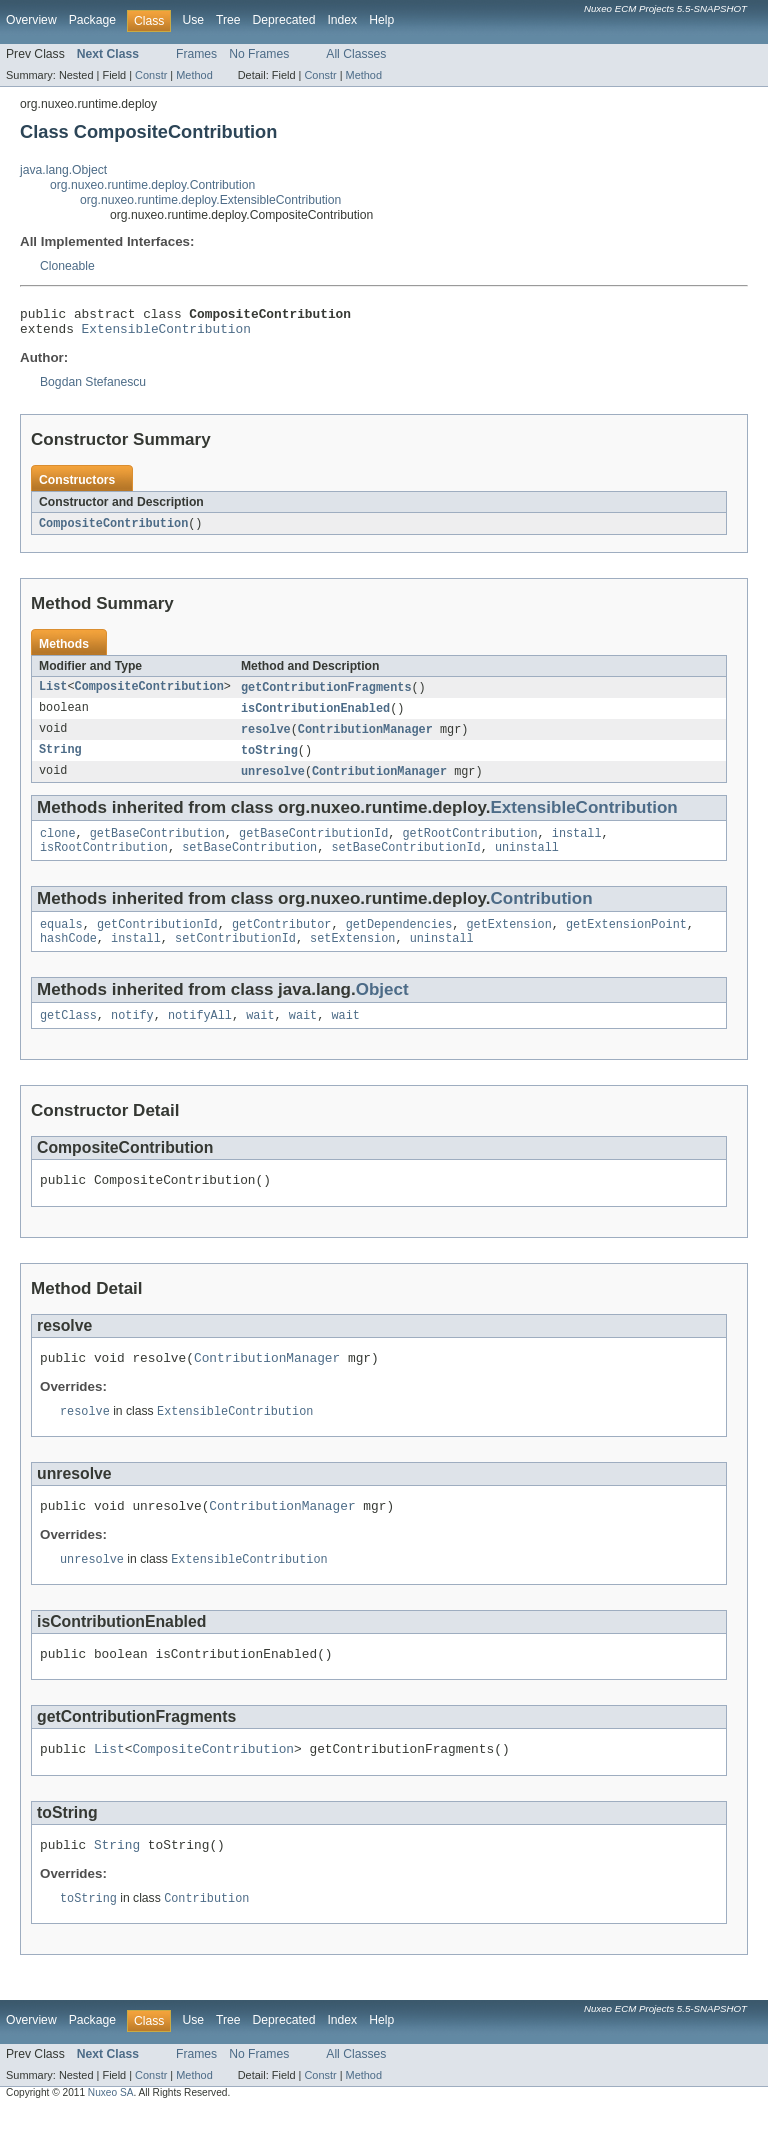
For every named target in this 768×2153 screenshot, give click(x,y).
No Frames (259, 54)
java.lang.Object (63, 170)
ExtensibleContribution (166, 334)
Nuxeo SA (111, 2135)
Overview (31, 20)
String (60, 761)
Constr (151, 75)
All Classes (356, 54)
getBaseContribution (157, 847)
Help (381, 20)
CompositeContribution (113, 530)
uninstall (527, 863)
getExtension (508, 942)
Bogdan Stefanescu (93, 388)
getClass (68, 1037)
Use (193, 20)
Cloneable (67, 266)
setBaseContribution (249, 863)
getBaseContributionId (313, 847)
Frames (196, 54)
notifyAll (200, 1037)
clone (58, 847)
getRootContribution (469, 847)
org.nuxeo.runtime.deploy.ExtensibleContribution (210, 200)
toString (269, 761)
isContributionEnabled (315, 717)
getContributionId (157, 942)
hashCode (68, 958)
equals (61, 942)
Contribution (542, 914)
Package (92, 20)
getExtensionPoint (626, 942)
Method (194, 75)
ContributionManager (365, 739)
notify (132, 1037)
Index (342, 20)
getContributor (282, 942)
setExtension (352, 958)
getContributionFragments (326, 695)
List (53, 695)
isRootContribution (104, 863)
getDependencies (399, 942)
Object (382, 1009)
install (577, 847)
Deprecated (284, 20)
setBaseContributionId (405, 863)
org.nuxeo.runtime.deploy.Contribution (152, 185)
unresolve (273, 783)
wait (260, 1037)
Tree (228, 20)
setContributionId (235, 958)
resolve (266, 739)
